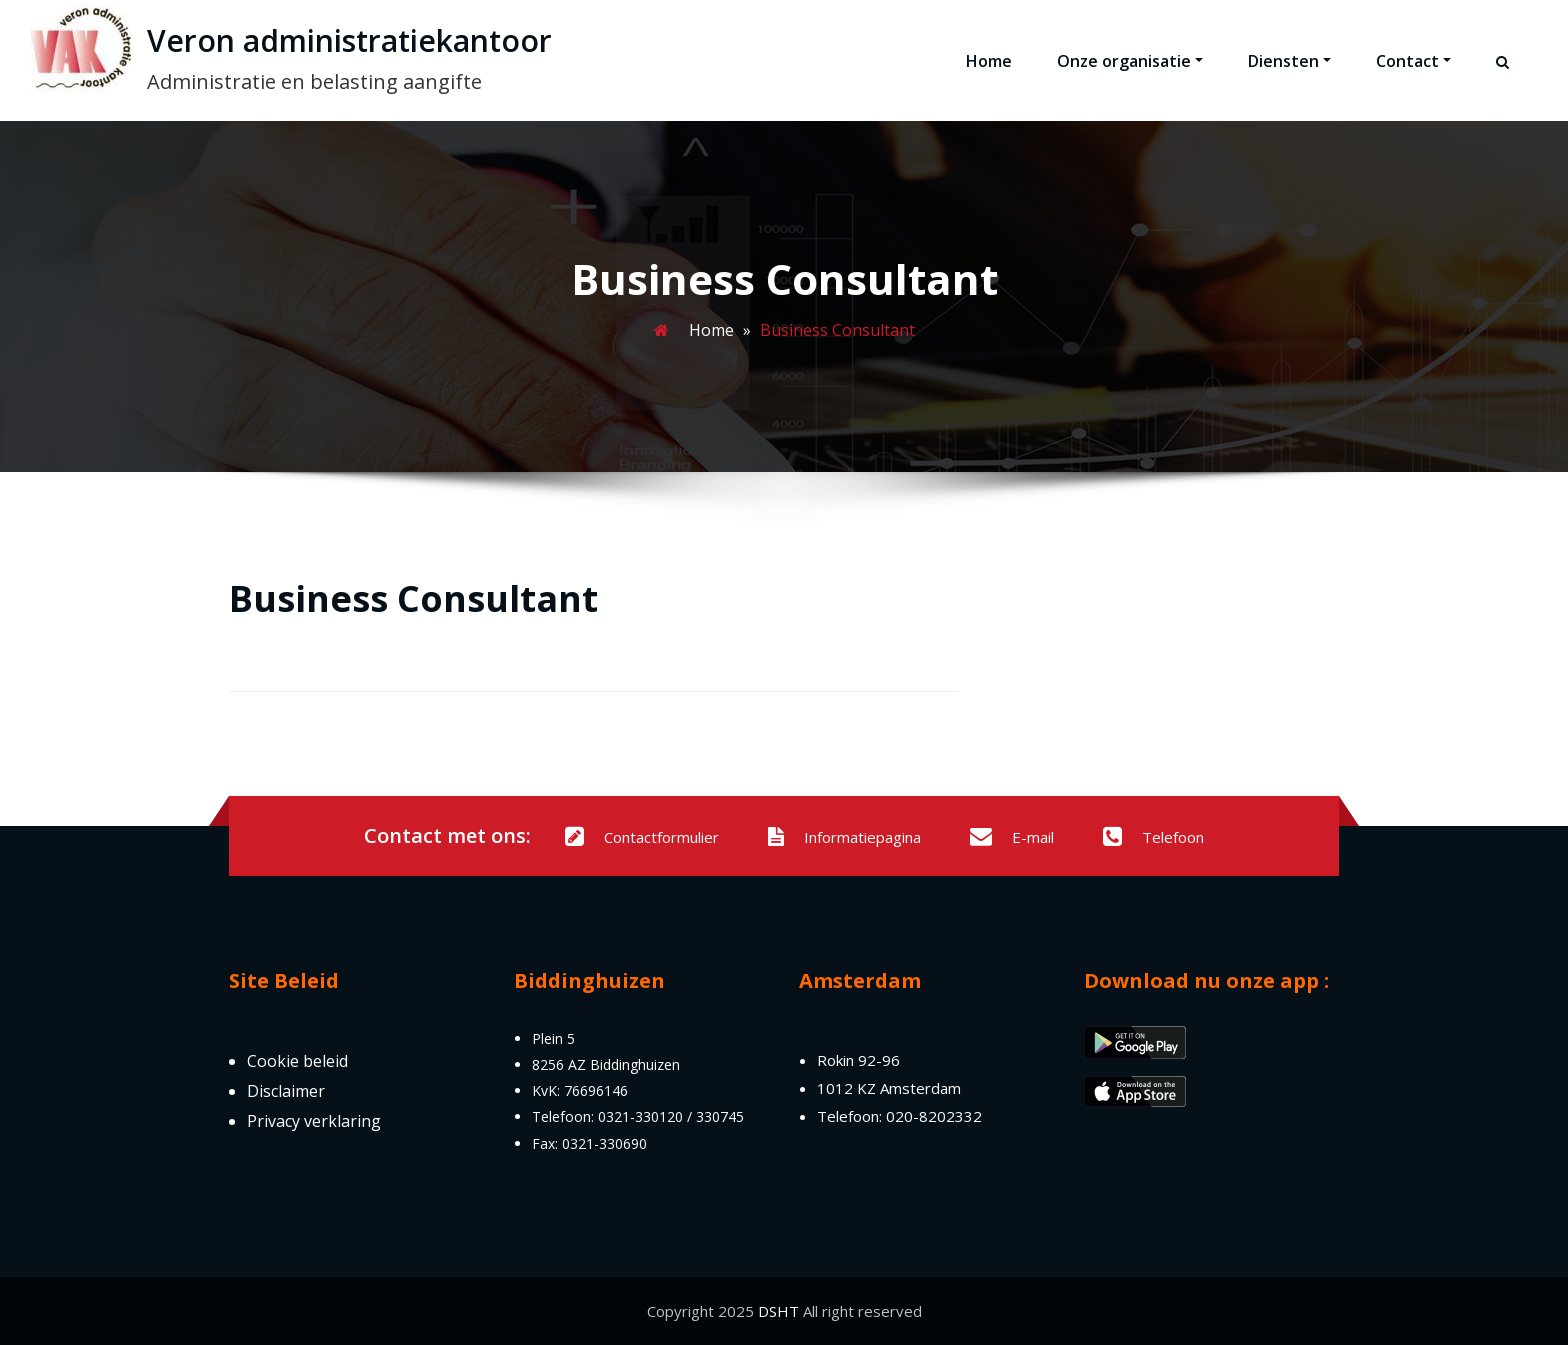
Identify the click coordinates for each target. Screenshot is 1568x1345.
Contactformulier (642, 837)
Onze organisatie (1130, 61)
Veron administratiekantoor (349, 40)
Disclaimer (286, 1091)
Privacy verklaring (314, 1121)
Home (989, 61)
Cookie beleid (297, 1061)
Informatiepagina (844, 837)
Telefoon (1153, 837)
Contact (1413, 61)
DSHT (778, 1311)
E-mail (1012, 837)
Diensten (1289, 61)
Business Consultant (413, 598)
